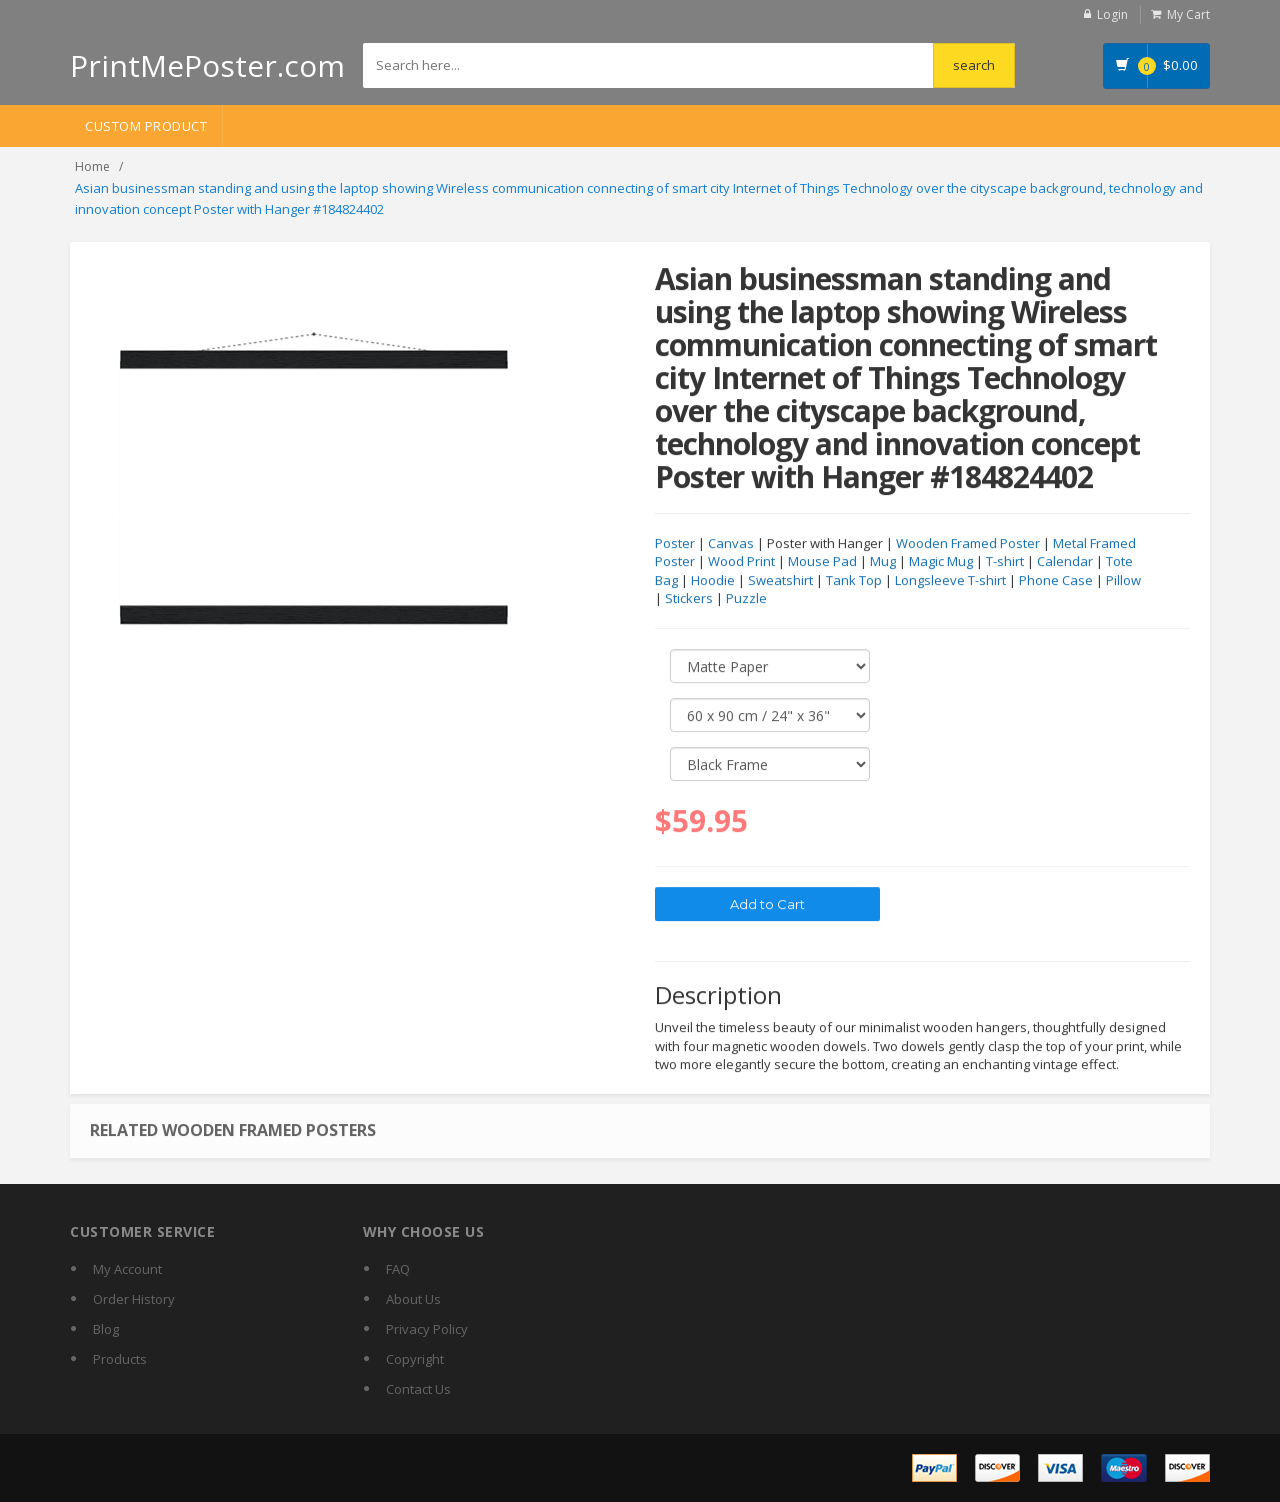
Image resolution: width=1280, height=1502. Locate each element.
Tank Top (854, 581)
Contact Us (418, 1389)
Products (120, 1359)
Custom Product (146, 126)
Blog (106, 1329)
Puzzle (746, 599)
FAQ (398, 1269)
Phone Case (1056, 581)
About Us (413, 1299)
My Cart (1188, 14)
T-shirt (1005, 562)
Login (1112, 14)
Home (92, 166)
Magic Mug (941, 562)
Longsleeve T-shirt (950, 581)
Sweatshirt (780, 581)
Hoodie (713, 581)
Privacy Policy (427, 1329)
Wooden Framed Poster (968, 544)
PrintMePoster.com (207, 65)
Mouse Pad (822, 562)
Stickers (689, 599)
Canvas (731, 544)
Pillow (1123, 581)
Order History (134, 1299)
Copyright (415, 1359)
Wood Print (741, 562)
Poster (675, 544)
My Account (127, 1269)
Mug (883, 562)
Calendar (1065, 562)
